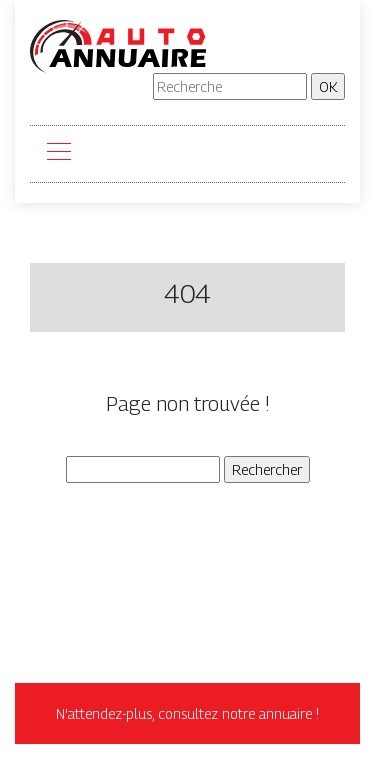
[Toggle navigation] (58, 154)
